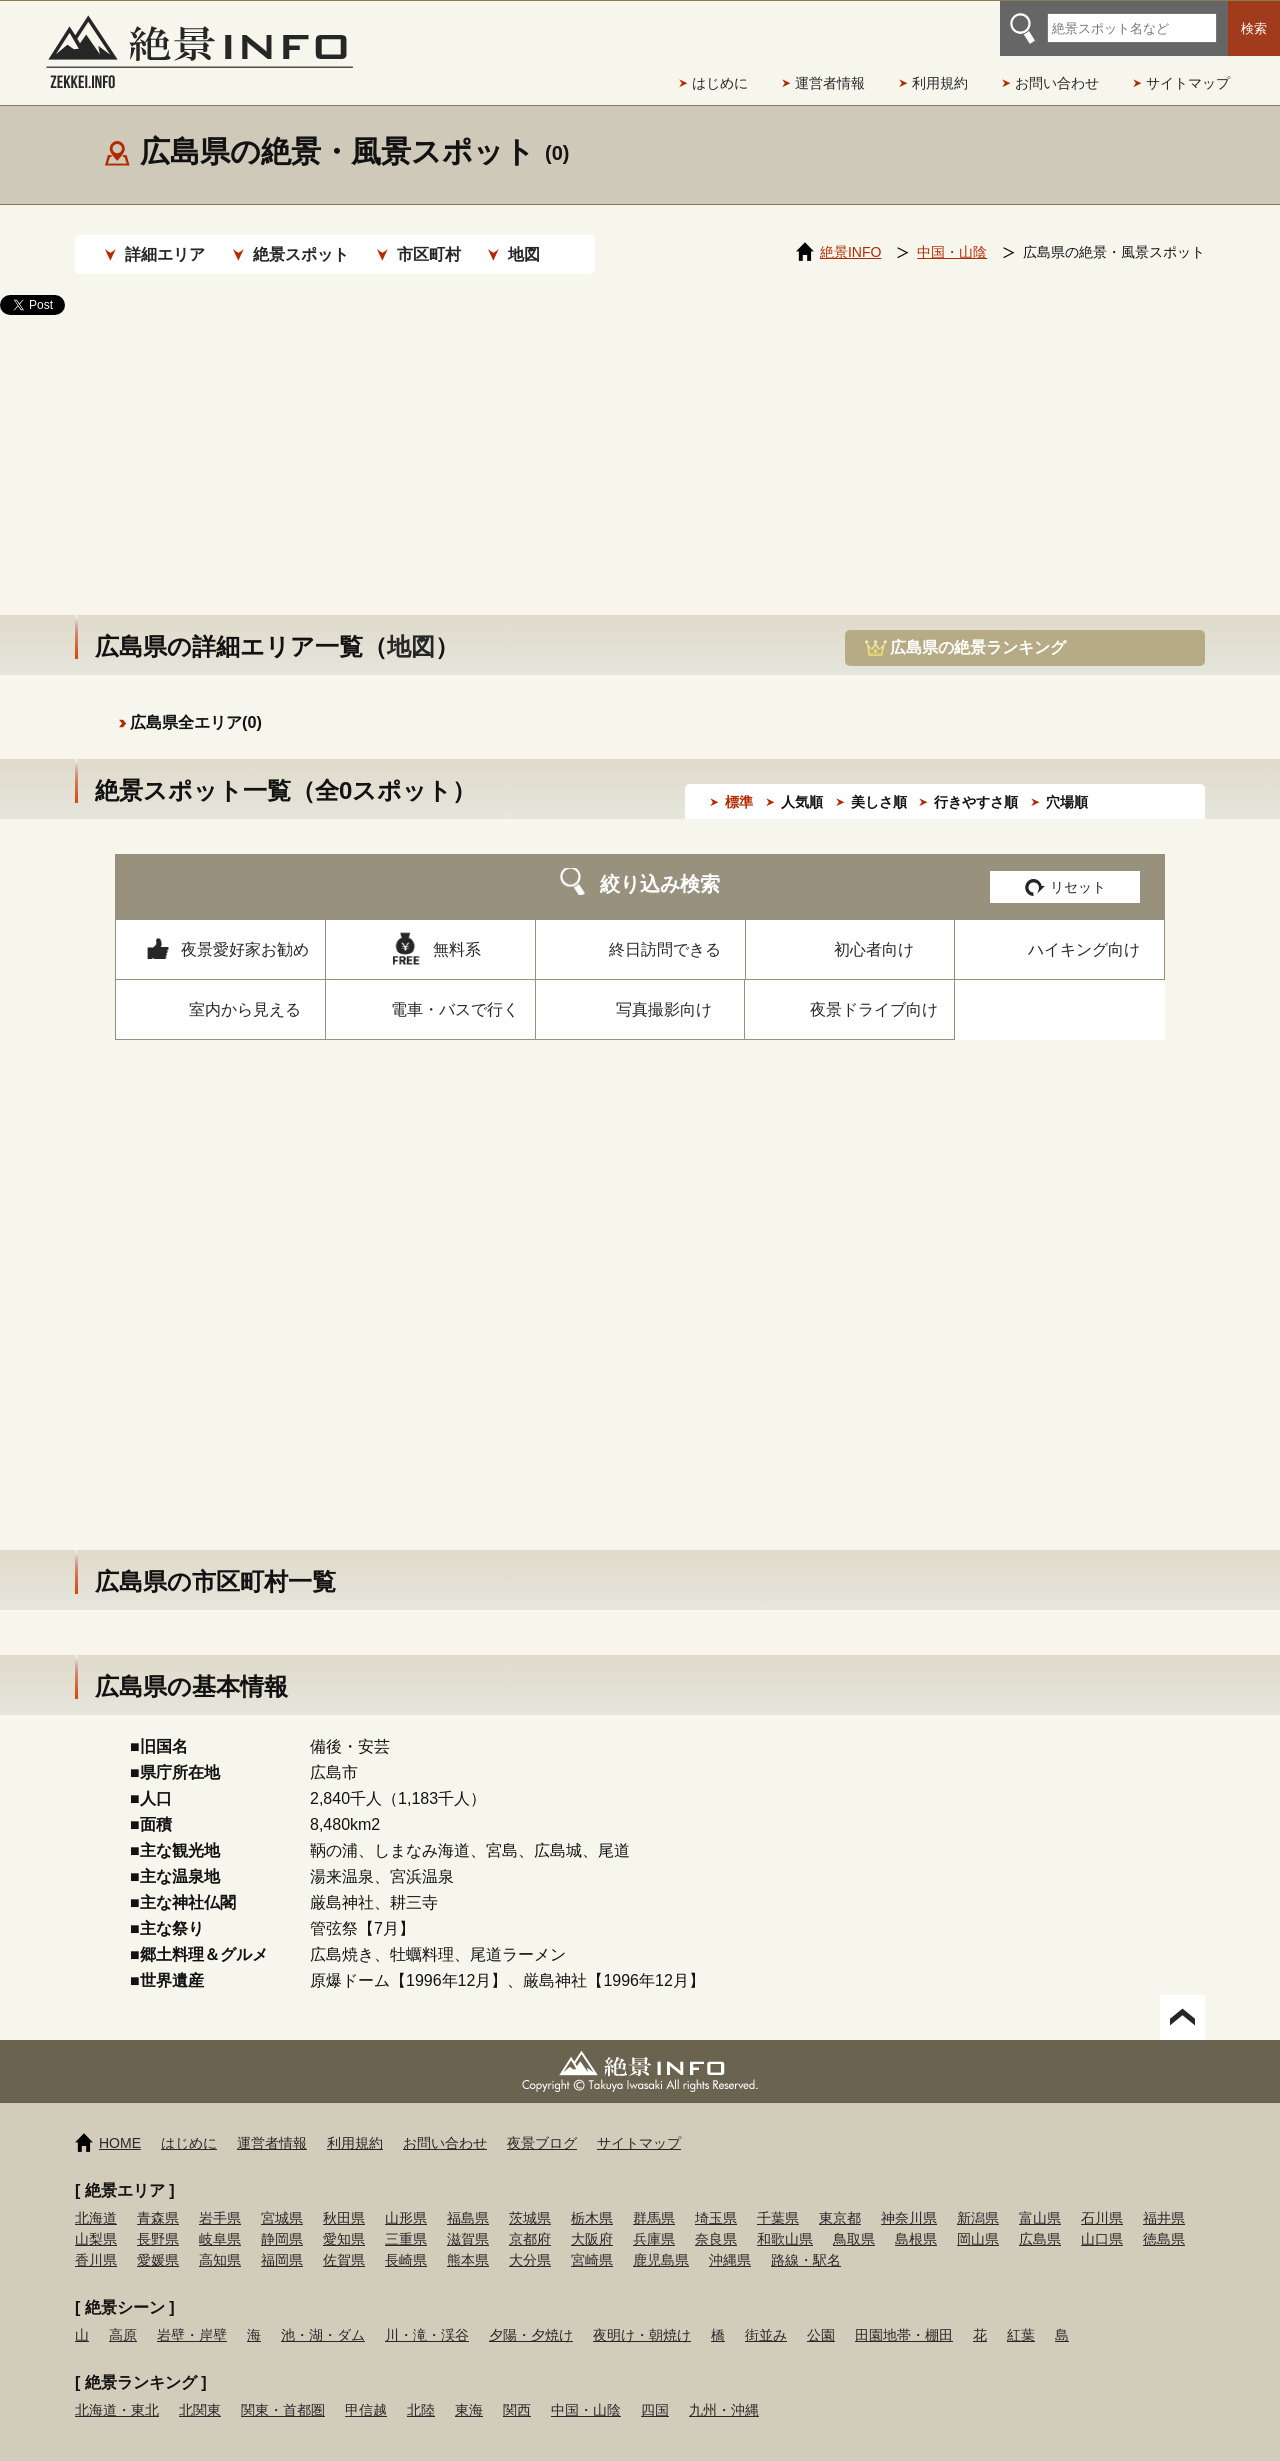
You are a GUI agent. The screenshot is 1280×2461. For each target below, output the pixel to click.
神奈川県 (909, 2198)
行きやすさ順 (976, 782)
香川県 (96, 2240)
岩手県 (220, 2198)
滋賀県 (468, 2219)
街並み (766, 2315)
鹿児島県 (661, 2240)
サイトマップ (1188, 83)
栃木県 (592, 2198)
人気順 (802, 782)
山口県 (1102, 2219)
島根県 (916, 2219)
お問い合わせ (1057, 83)
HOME (120, 2123)
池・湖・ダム (323, 2315)
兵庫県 (654, 2219)
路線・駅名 (806, 2240)
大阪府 (592, 2219)
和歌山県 (785, 2219)
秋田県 (344, 2198)
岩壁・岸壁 (192, 2315)
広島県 (1040, 2219)
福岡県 (282, 2240)
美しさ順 (879, 782)
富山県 (1040, 2198)
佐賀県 (344, 2240)
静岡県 (282, 2219)
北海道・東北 (117, 2390)
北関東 (200, 2390)
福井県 (1164, 2198)
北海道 (96, 2198)
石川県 (1102, 2198)
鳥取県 (854, 2219)
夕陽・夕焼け (531, 2315)
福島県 (468, 2198)
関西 (517, 2390)
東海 (469, 2390)
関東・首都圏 (283, 2390)
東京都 (840, 2198)
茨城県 (530, 2198)
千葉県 (778, 2198)
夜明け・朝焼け (642, 2315)
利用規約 (940, 83)
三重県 (406, 2219)
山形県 (406, 2198)
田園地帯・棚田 (904, 2315)
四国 (655, 2390)
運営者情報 (830, 83)
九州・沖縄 (724, 2390)
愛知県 (344, 2219)
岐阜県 (220, 2219)
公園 (821, 2315)
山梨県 (96, 2219)
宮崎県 (592, 2240)
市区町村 (429, 254)
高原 (123, 2315)
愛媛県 (158, 2240)
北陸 (421, 2390)
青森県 (158, 2198)
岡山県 (978, 2219)
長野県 (158, 2219)
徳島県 (1164, 2219)
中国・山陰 (586, 2390)
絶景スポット (301, 254)
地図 (524, 254)
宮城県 (282, 2198)
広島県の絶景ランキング (978, 627)
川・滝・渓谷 (427, 2315)
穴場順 (1067, 782)
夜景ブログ (542, 2123)
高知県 (220, 2240)
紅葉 (1021, 2315)
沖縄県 (730, 2240)
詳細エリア (165, 254)
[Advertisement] (640, 445)
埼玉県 (716, 2198)
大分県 (530, 2240)
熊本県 (468, 2240)
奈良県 (716, 2219)
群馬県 (654, 2198)
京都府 (530, 2219)
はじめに (720, 83)
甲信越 (366, 2390)
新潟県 (978, 2198)
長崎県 (406, 2240)
